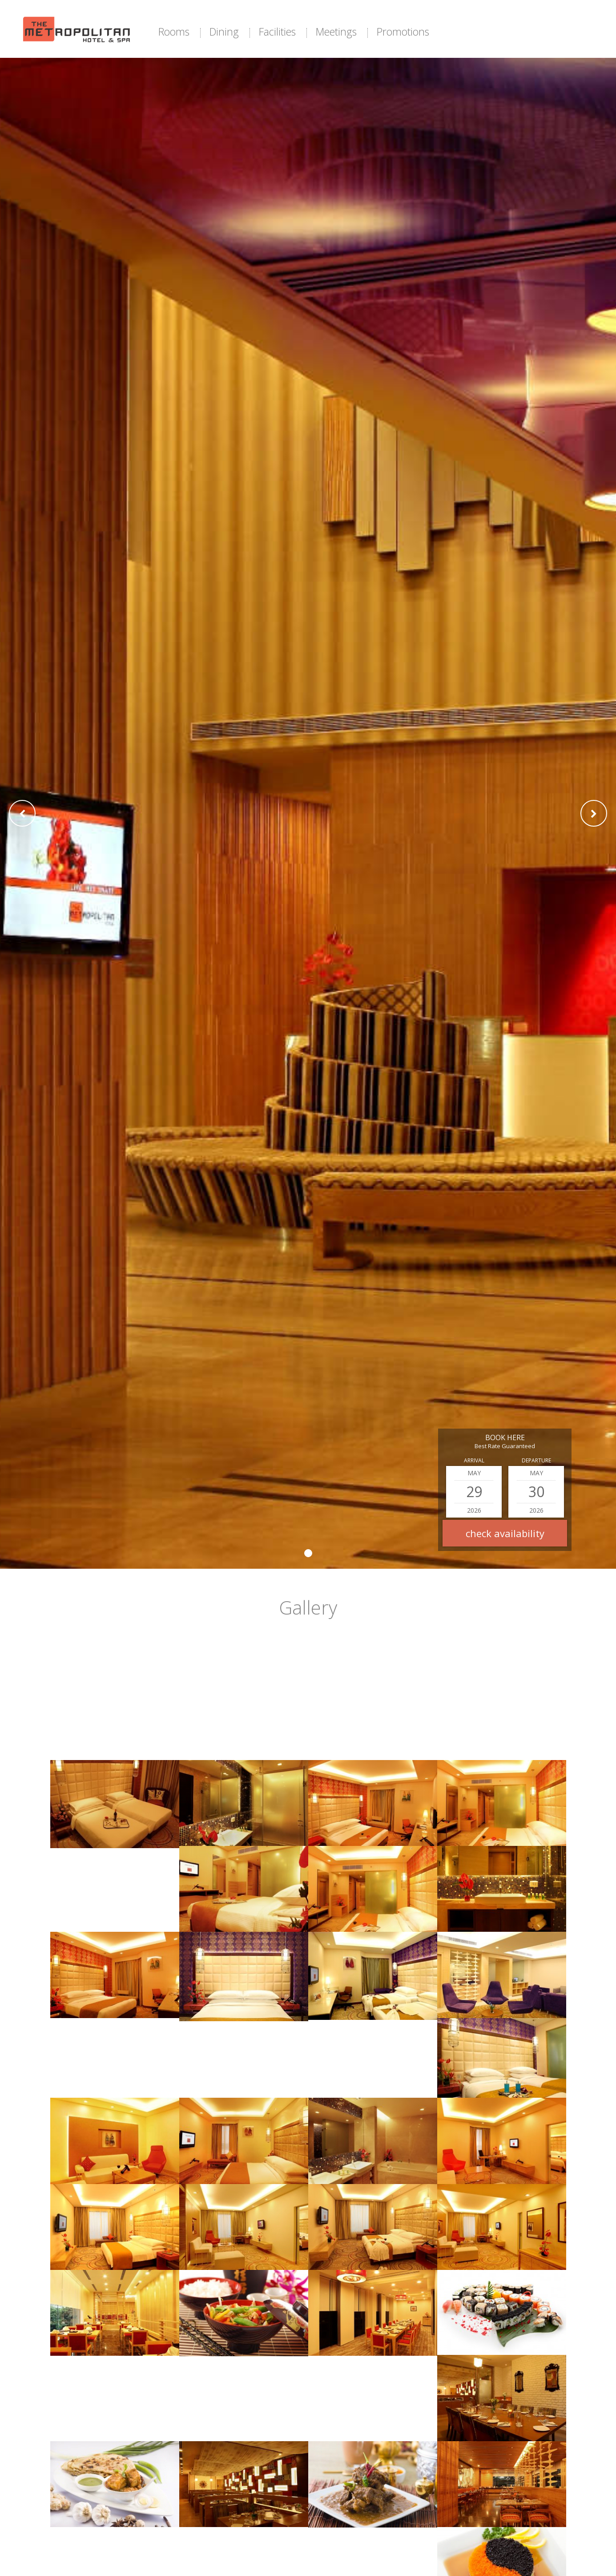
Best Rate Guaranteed (505, 1446)
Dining (224, 31)
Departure (536, 1460)
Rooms (173, 31)
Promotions (403, 31)
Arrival (474, 1460)
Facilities (277, 31)
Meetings (336, 31)
